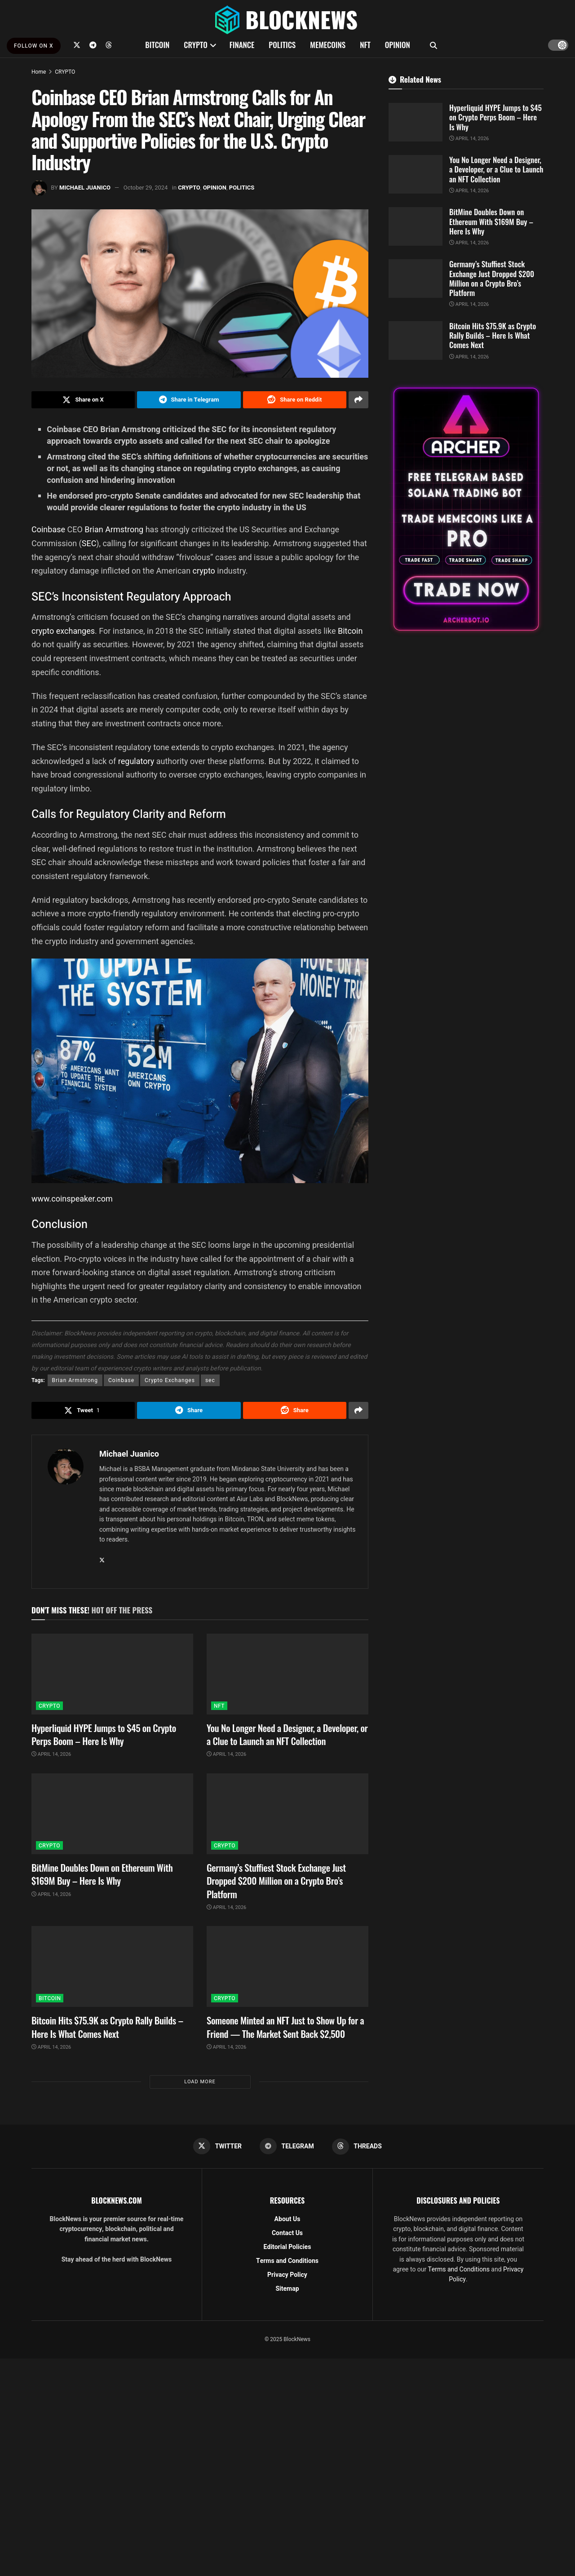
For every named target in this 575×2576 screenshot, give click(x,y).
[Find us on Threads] (109, 44)
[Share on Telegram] (188, 399)
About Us (287, 2219)
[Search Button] (433, 44)
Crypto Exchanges (170, 1380)
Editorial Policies (287, 2247)
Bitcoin (350, 631)
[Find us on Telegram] (93, 44)
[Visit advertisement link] (466, 509)
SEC (89, 543)
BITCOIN (157, 44)
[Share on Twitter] (83, 399)
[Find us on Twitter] (76, 44)
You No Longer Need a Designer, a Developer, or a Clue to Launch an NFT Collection (287, 1734)
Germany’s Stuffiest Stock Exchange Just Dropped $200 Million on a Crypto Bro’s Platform (276, 1880)
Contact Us (287, 2233)
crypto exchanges (63, 631)
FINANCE (242, 44)
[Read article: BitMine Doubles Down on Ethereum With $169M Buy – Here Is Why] (112, 1813)
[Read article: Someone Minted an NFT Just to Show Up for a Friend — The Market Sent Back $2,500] (287, 1966)
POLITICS (282, 44)
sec (210, 1380)
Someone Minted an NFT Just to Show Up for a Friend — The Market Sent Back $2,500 (285, 2026)
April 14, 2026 (51, 1754)
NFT (365, 44)
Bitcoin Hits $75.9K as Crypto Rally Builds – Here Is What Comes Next (107, 2026)
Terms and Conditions (287, 2261)
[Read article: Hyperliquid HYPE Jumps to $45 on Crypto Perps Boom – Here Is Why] (112, 1674)
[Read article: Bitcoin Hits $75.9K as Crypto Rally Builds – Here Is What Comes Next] (112, 1966)
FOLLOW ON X (33, 46)
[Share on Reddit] (294, 399)
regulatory (137, 761)
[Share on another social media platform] (358, 399)
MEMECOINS (327, 44)
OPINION (397, 44)
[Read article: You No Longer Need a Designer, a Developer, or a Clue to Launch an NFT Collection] (287, 1674)
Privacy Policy (287, 2275)
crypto (205, 570)
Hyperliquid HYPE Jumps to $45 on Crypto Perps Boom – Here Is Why (103, 1734)
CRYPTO (195, 44)
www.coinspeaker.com (72, 1198)
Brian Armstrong (113, 529)
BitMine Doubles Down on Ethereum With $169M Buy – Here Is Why (101, 1873)
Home (38, 72)
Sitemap (287, 2288)
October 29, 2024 (146, 187)
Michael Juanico (85, 187)
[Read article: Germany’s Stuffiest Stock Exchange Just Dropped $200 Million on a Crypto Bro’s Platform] (287, 1813)
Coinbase (49, 529)
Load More (199, 2082)
